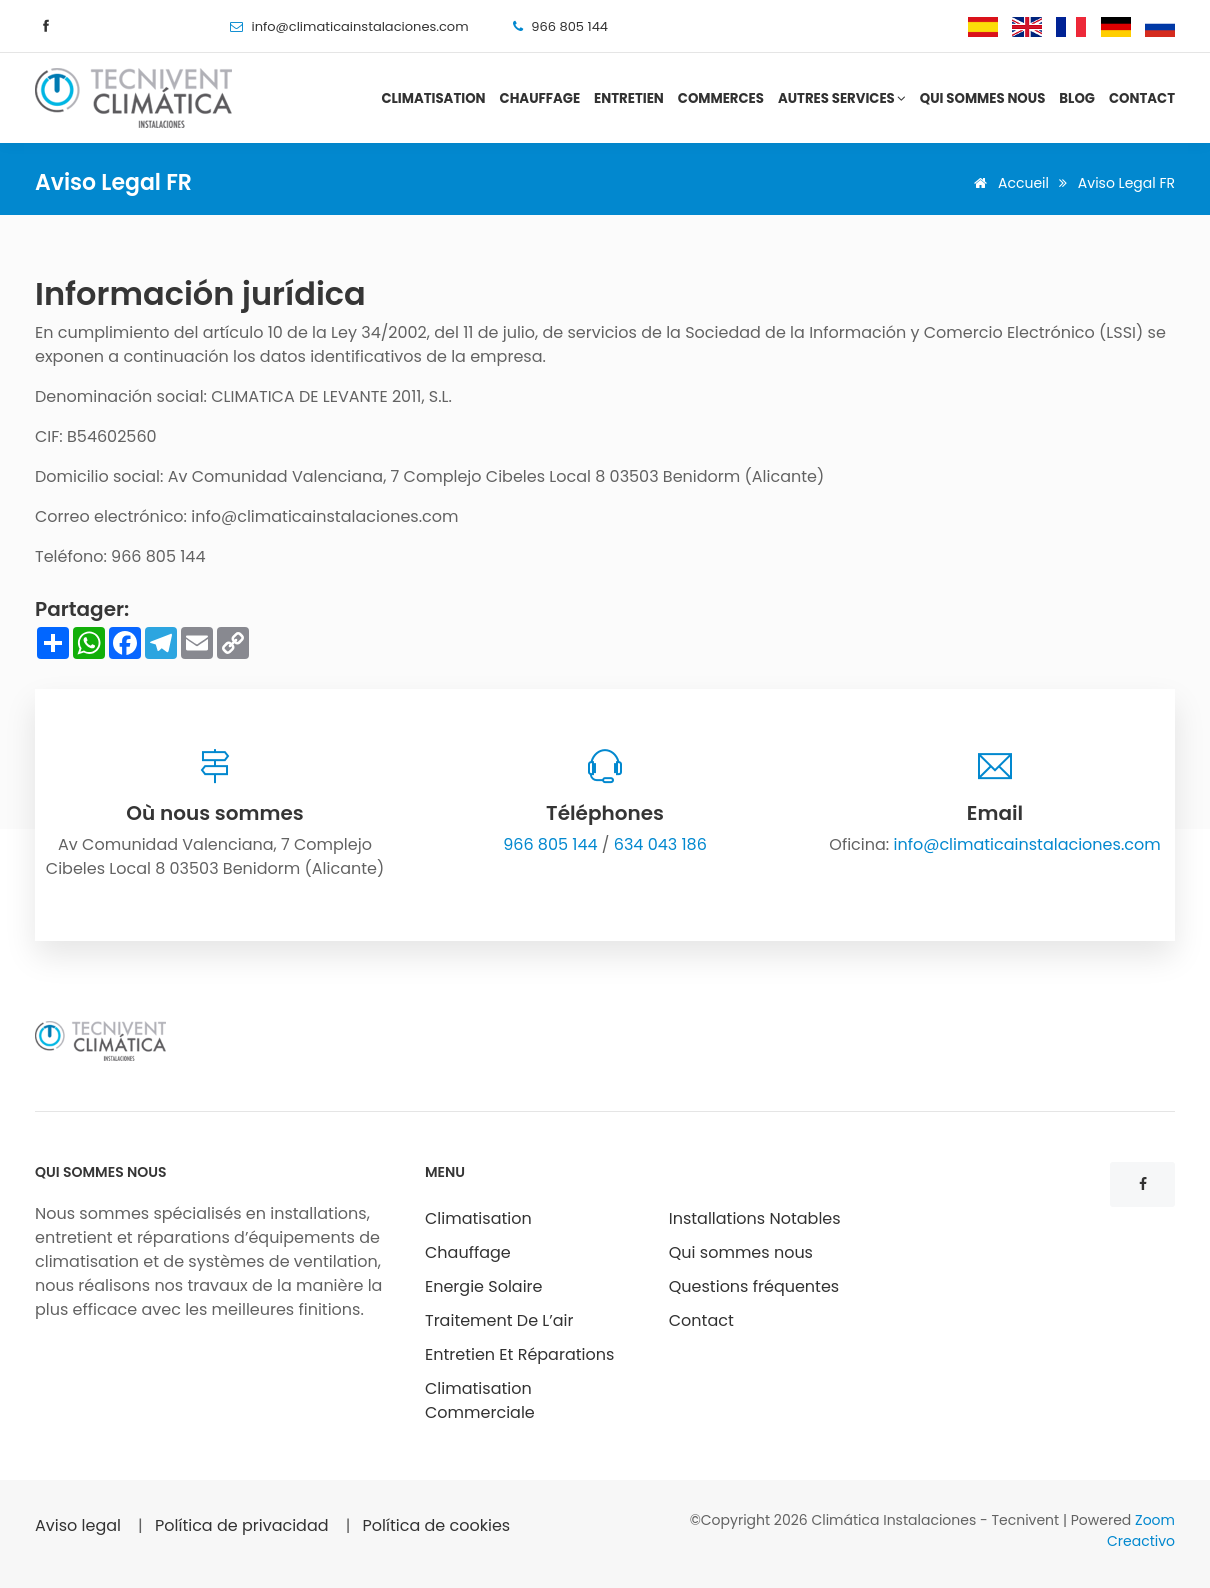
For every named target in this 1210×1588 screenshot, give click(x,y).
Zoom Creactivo (1141, 1530)
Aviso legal (78, 1525)
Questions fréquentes (754, 1286)
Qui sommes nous (983, 98)
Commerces (721, 98)
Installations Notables (755, 1218)
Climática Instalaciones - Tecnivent (937, 1520)
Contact (1142, 98)
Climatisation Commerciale (480, 1400)
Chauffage (540, 98)
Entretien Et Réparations (519, 1354)
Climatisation (433, 98)
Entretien (629, 98)
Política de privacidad (242, 1525)
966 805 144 (550, 844)
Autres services (842, 98)
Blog (1077, 98)
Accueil (1008, 183)
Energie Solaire (484, 1286)
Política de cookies (437, 1525)
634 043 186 (660, 844)
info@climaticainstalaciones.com (359, 26)
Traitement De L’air (499, 1320)
